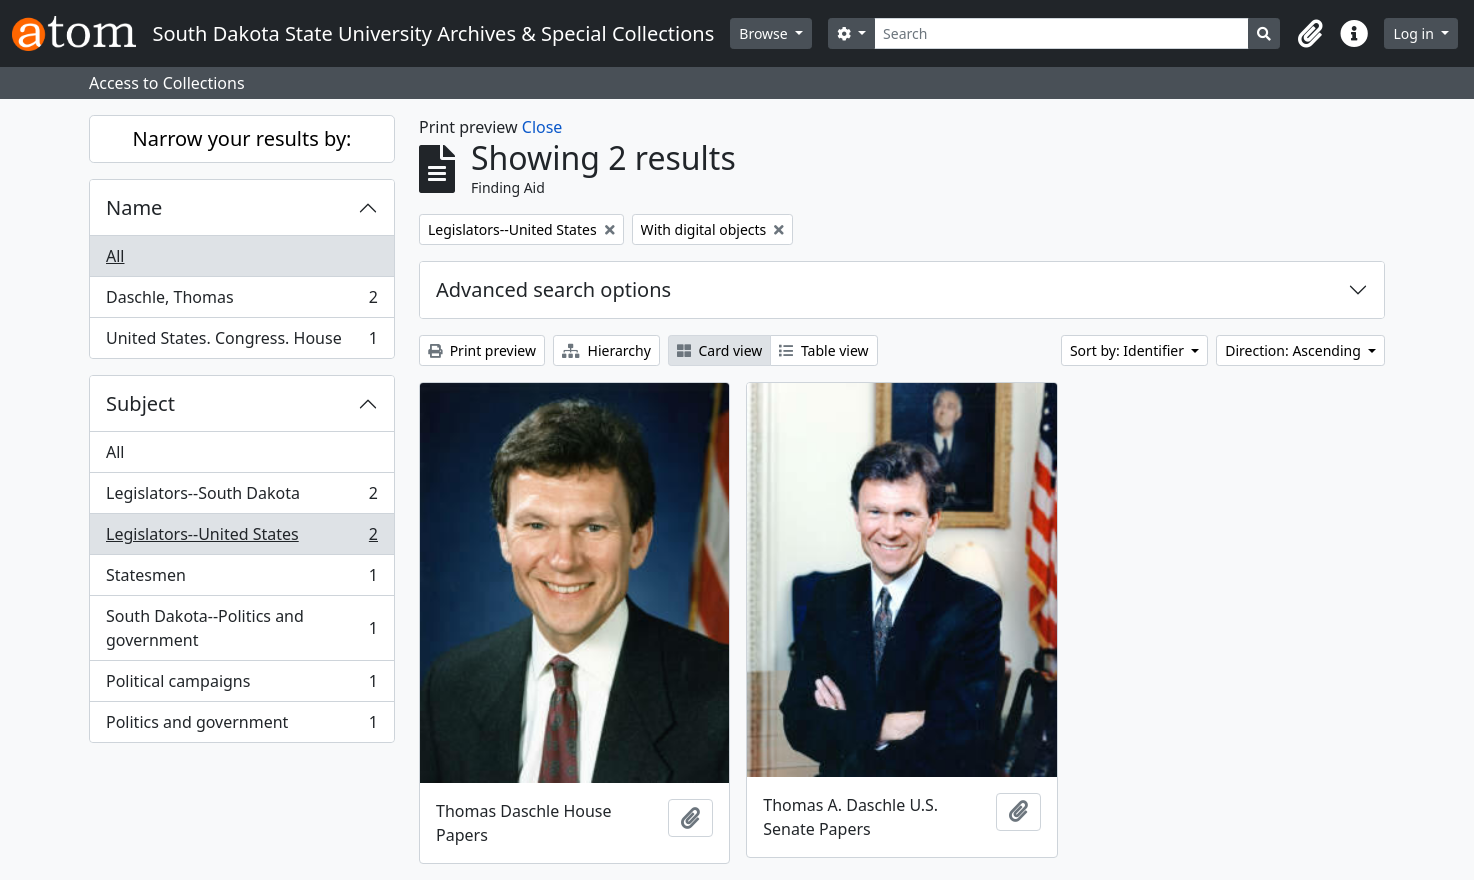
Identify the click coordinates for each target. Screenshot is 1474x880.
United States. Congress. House (241, 342)
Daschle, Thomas (241, 301)
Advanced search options (553, 289)
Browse (765, 33)
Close (542, 127)
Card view (719, 350)
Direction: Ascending (1294, 350)
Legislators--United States (241, 538)
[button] (1310, 34)
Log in (1415, 33)
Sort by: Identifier (1129, 350)
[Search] (1061, 33)
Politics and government (241, 726)
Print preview (482, 350)
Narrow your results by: (242, 138)
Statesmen (241, 579)
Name (134, 207)
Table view (823, 350)
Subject (140, 403)
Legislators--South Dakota (241, 497)
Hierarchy (606, 350)
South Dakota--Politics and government (241, 628)
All (115, 256)
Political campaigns (241, 685)
